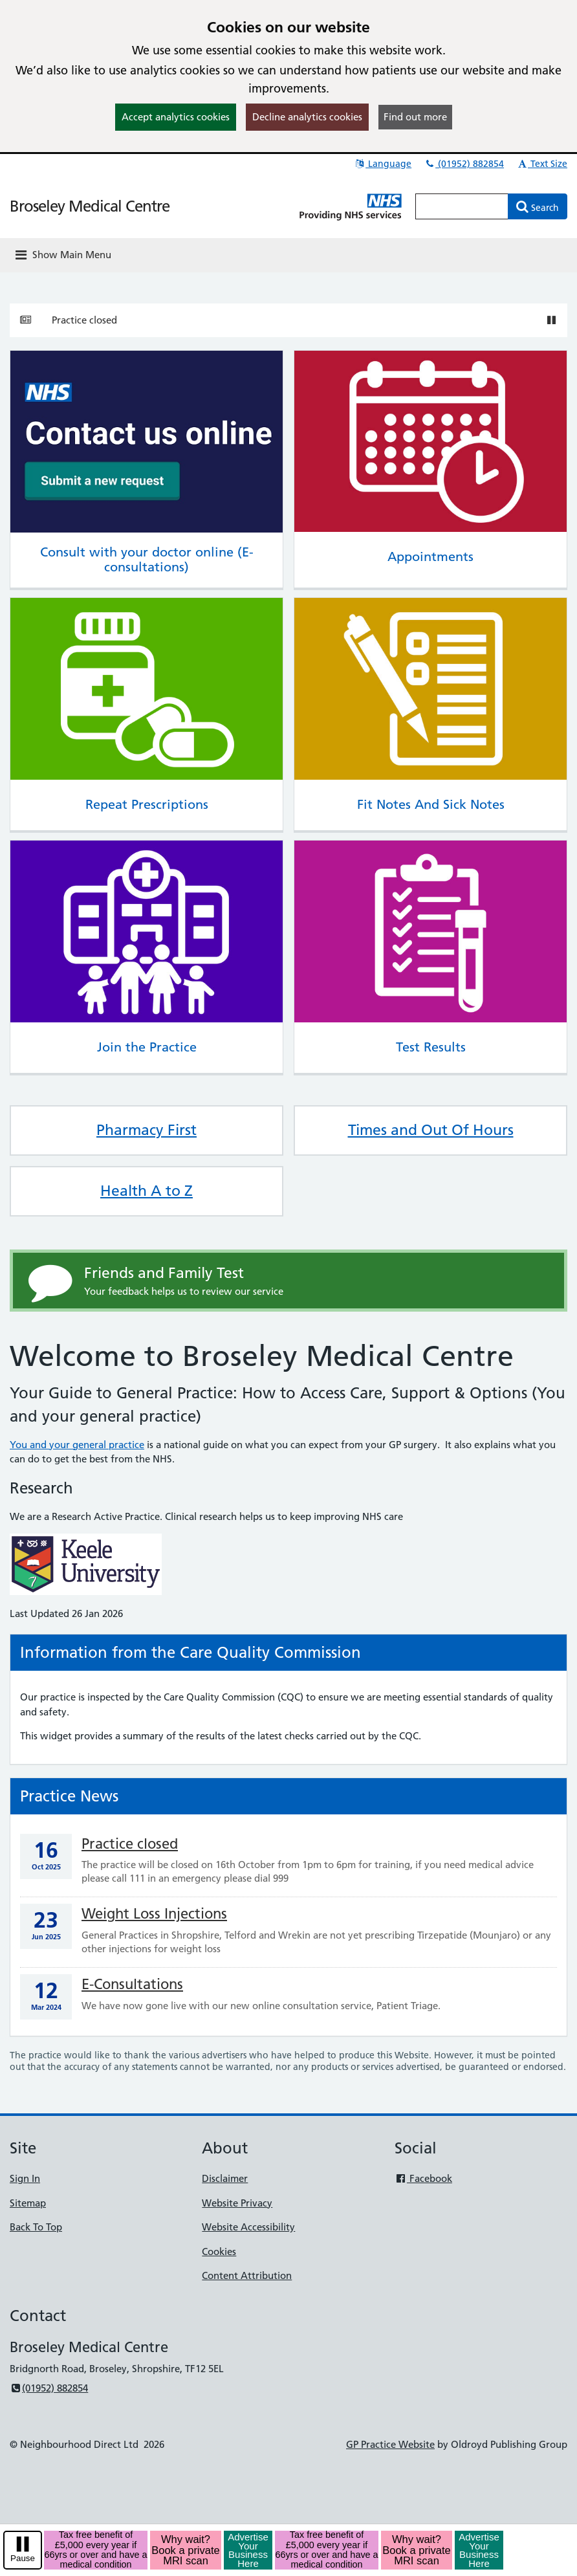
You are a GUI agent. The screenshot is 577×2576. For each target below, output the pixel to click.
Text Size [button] (541, 164)
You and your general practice (77, 1444)
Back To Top (36, 2227)
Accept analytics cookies (176, 117)
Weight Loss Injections (154, 1913)
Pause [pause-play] (22, 2558)
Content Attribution (247, 2275)
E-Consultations (132, 1984)
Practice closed (84, 320)
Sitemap (28, 2203)
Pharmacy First (146, 1130)
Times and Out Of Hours (431, 1130)
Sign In (25, 2178)
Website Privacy (237, 2203)
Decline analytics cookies (307, 117)
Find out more (415, 117)
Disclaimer (225, 2178)
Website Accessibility (248, 2227)
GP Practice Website (390, 2444)
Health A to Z (146, 1191)
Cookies (219, 2251)
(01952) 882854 (464, 164)
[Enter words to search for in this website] (461, 206)
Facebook (423, 2178)
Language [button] (382, 164)
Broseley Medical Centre (89, 206)
